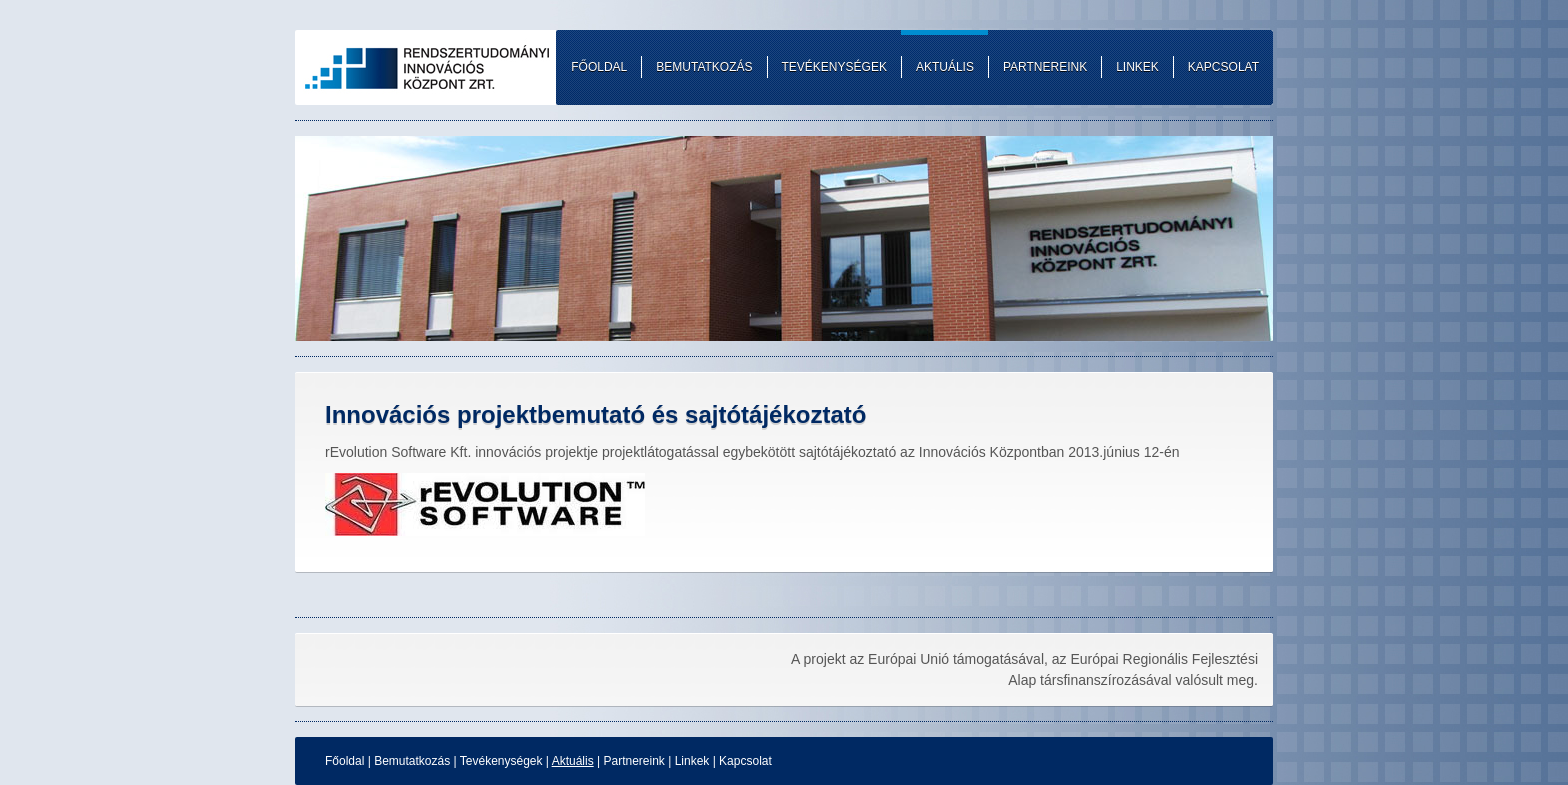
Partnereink (633, 761)
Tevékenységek (501, 761)
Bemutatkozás (412, 761)
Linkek (692, 761)
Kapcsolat (745, 761)
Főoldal (344, 761)
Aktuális (573, 761)
